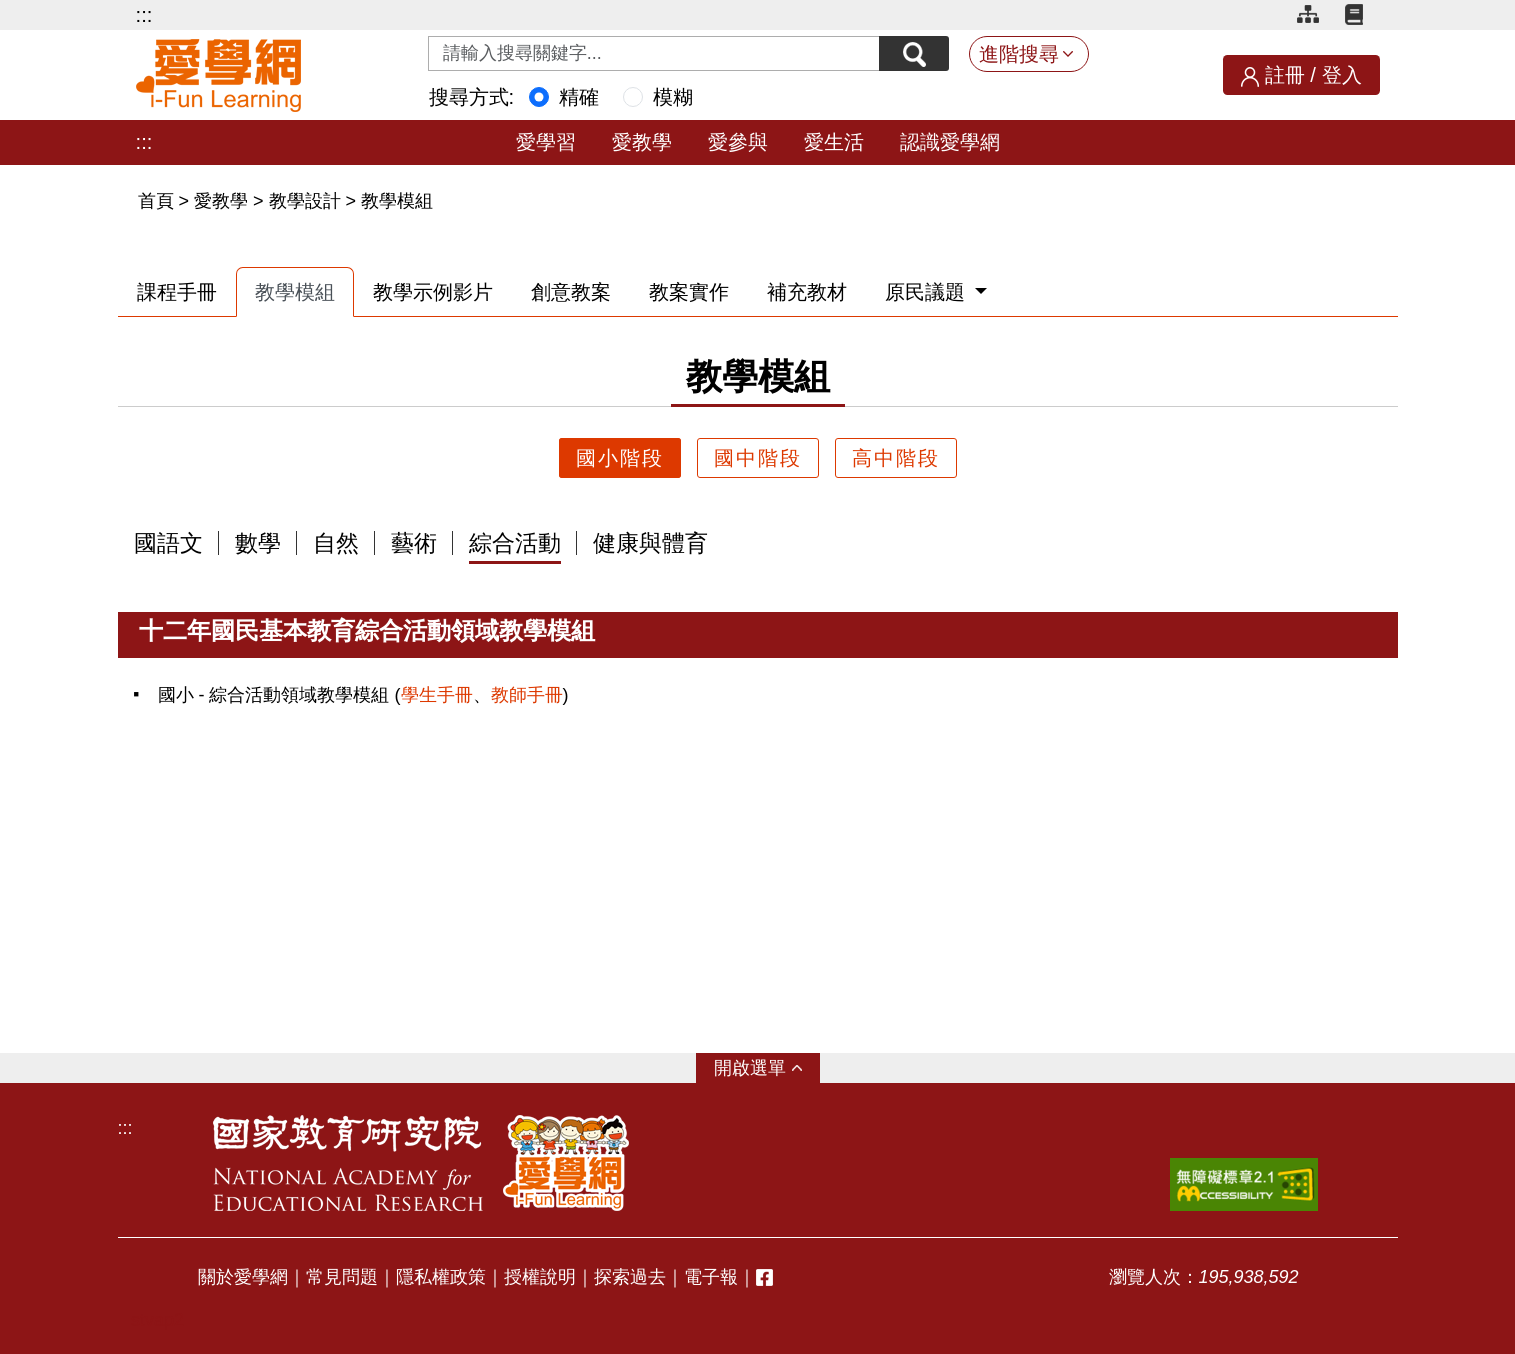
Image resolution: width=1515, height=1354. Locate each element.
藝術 (414, 544)
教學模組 (397, 201)
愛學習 (546, 142)
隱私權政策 (441, 1277)
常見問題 (342, 1277)
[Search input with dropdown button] (654, 53)
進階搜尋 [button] (1019, 54)
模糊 (673, 97)
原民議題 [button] (928, 292)
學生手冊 (437, 695)
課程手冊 (177, 292)
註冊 (1285, 75)
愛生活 (834, 142)
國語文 (168, 544)
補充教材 (807, 292)
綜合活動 (515, 544)
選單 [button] (768, 1068)
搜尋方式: (472, 97)
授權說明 (540, 1277)
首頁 (158, 201)
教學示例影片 (433, 292)
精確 (579, 97)
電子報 (711, 1277)
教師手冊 (527, 695)
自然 (336, 544)
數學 (258, 544)
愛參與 (738, 142)
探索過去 (630, 1277)
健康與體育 (650, 544)
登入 (1342, 75)
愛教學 (642, 142)
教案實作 (689, 292)
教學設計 (305, 201)
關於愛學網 (243, 1277)
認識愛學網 (950, 142)
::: (144, 15)
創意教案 (571, 292)
